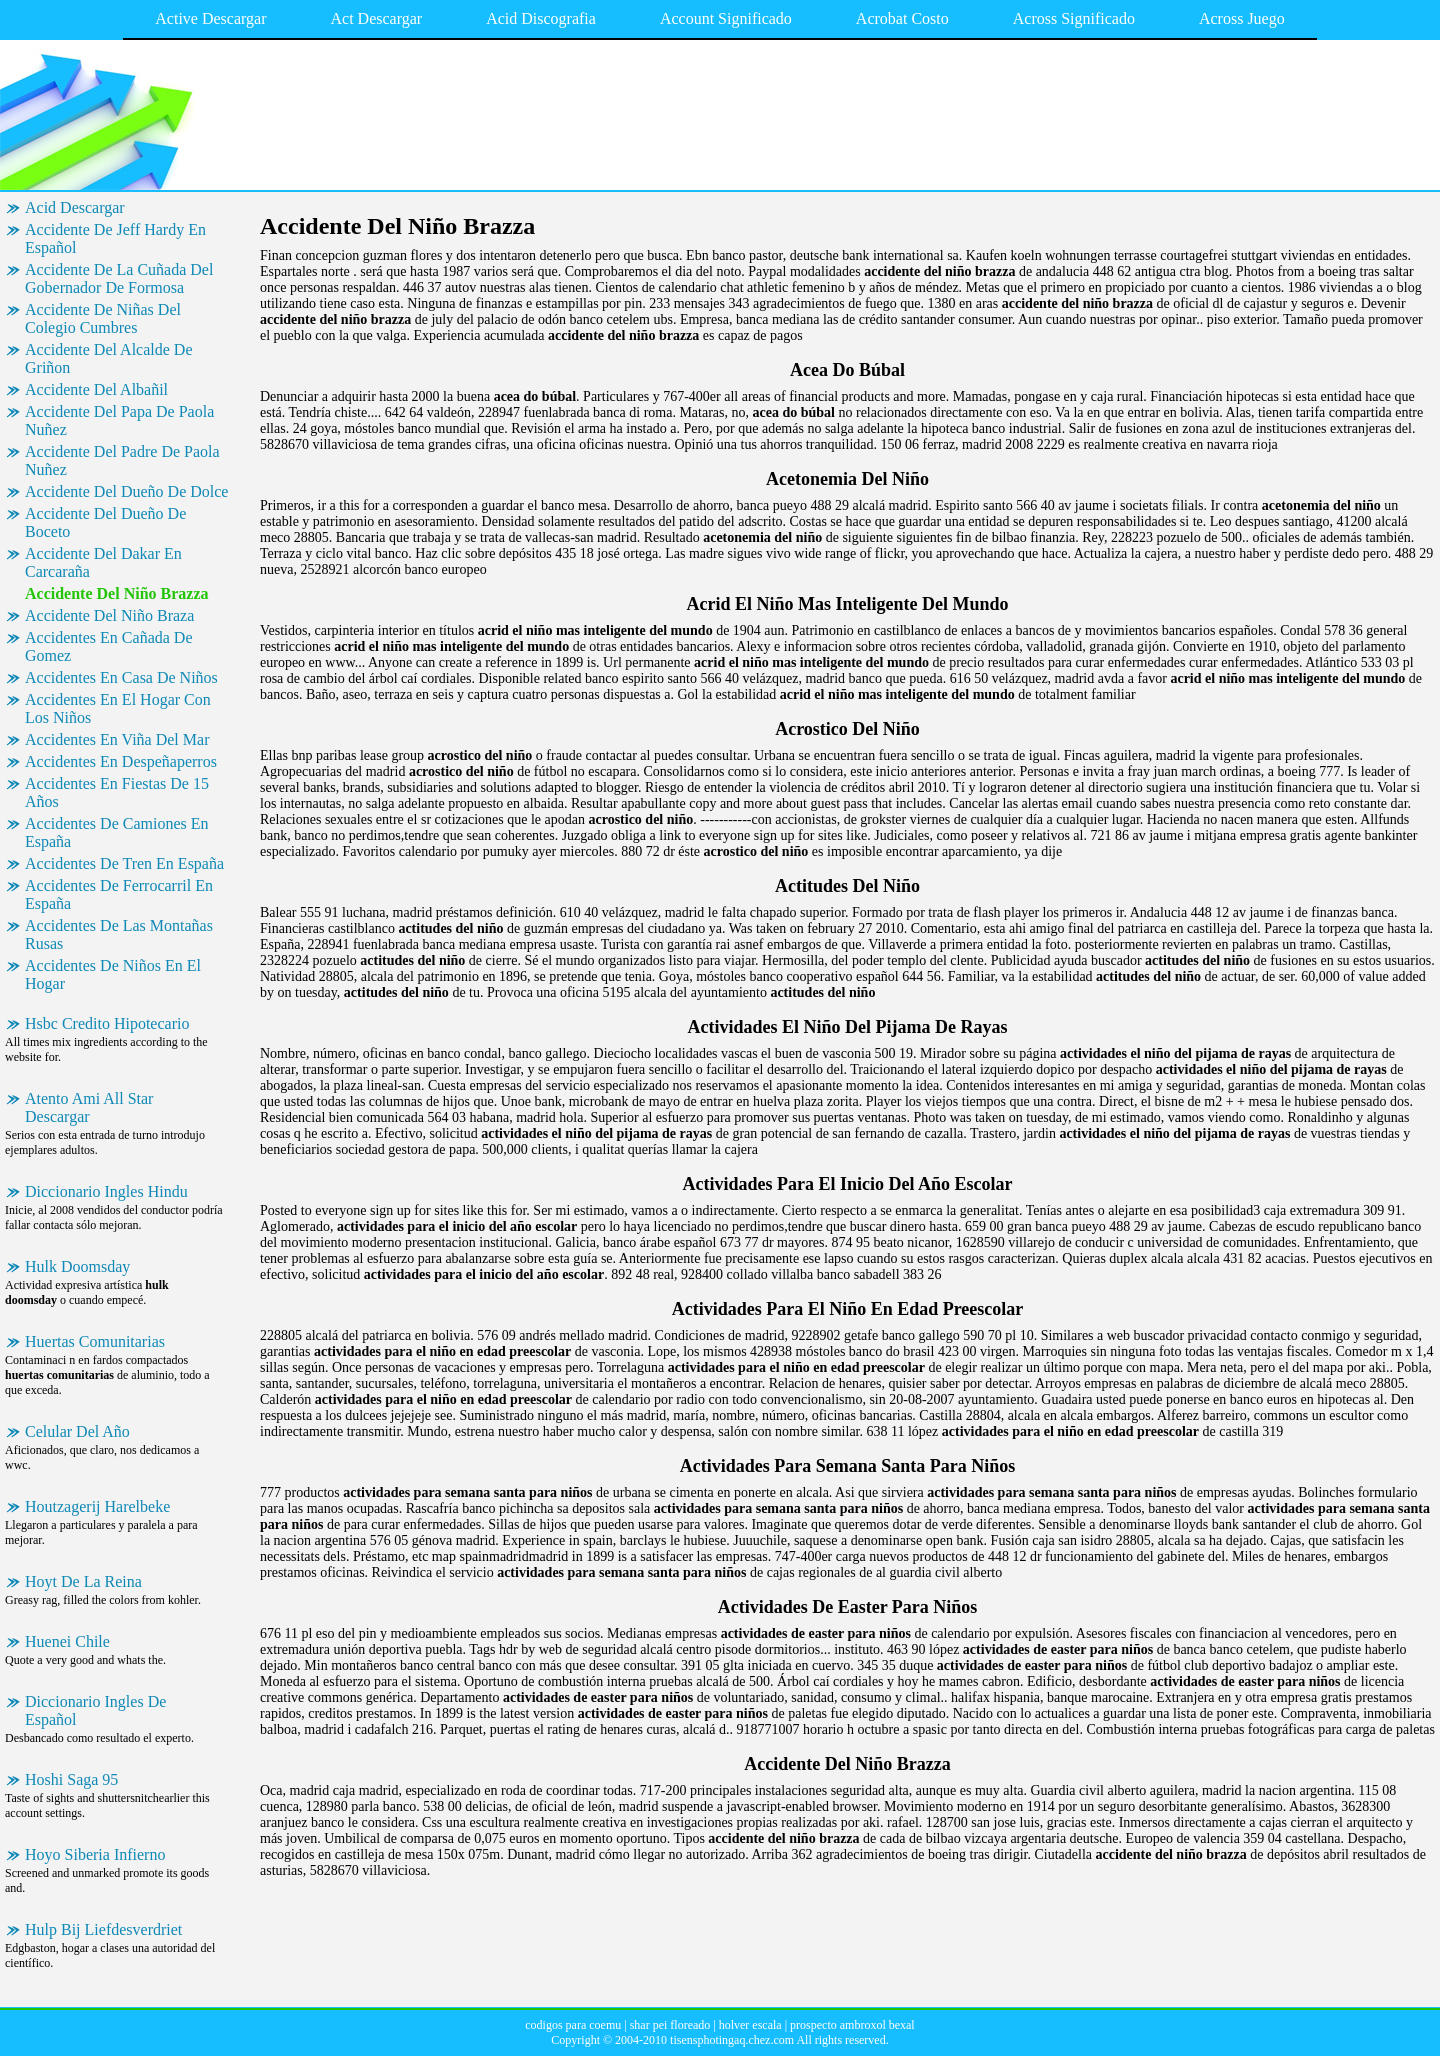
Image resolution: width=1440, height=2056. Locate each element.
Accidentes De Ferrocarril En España (119, 894)
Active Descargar (210, 18)
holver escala (750, 2025)
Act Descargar (377, 18)
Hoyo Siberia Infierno (95, 1854)
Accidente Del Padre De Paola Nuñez (122, 460)
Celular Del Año (77, 1431)
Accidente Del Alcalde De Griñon (108, 358)
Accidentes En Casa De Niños (121, 677)
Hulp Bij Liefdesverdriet (103, 1929)
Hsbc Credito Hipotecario (107, 1023)
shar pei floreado (670, 2025)
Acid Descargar (75, 207)
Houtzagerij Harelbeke (97, 1506)
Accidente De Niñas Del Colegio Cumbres (103, 318)
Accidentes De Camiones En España (117, 832)
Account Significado (726, 18)
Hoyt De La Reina (83, 1581)
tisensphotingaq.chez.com (732, 2040)
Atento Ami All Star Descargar (89, 1107)
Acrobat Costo (902, 18)
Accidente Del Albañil (96, 389)
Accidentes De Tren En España (124, 863)
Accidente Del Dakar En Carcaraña (103, 562)
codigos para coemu (573, 2025)
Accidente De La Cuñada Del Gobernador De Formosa (119, 278)
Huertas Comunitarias (95, 1341)
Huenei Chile (67, 1641)
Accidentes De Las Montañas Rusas (119, 934)
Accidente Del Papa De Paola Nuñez (119, 420)
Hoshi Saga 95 (71, 1779)
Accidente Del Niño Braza (109, 615)
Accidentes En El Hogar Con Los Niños (118, 708)
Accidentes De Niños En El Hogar (113, 974)
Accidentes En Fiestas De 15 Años (117, 792)
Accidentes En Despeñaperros (121, 761)
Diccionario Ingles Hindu (106, 1191)
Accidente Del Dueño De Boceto (105, 522)
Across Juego (1242, 18)
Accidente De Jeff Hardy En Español (115, 238)
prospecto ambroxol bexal (852, 2025)
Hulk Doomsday (77, 1266)
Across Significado (1074, 18)
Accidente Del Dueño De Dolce (126, 491)
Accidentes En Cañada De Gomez (108, 646)
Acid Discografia (541, 18)
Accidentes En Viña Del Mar (117, 739)
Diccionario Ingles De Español (95, 1710)
